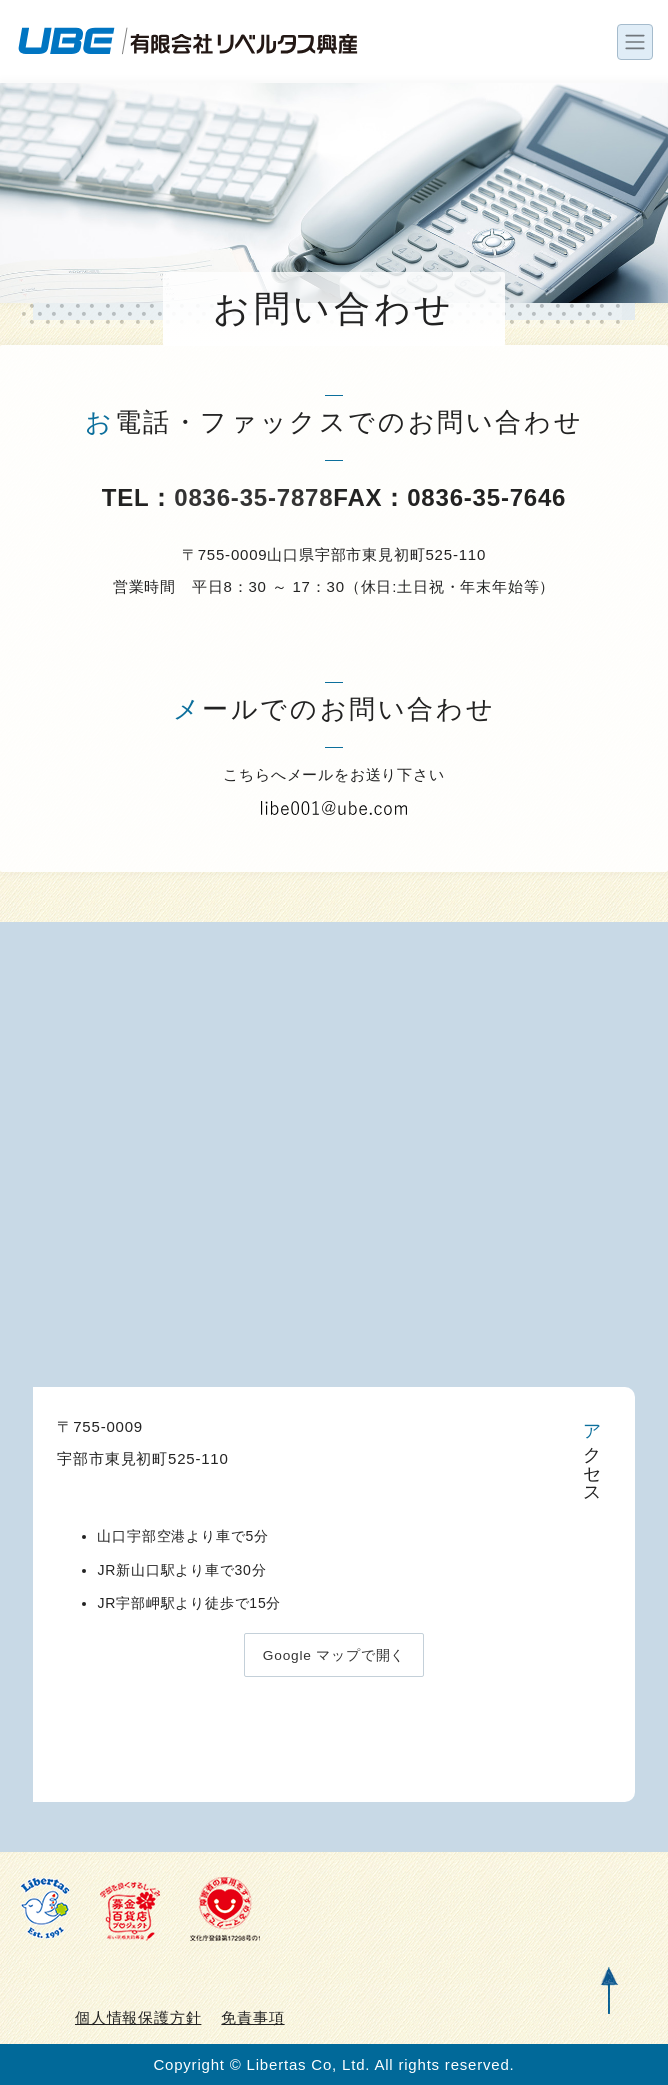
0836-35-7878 (253, 497)
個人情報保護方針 (138, 2017)
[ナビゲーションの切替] (635, 42)
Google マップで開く (333, 1656)
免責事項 (252, 2017)
